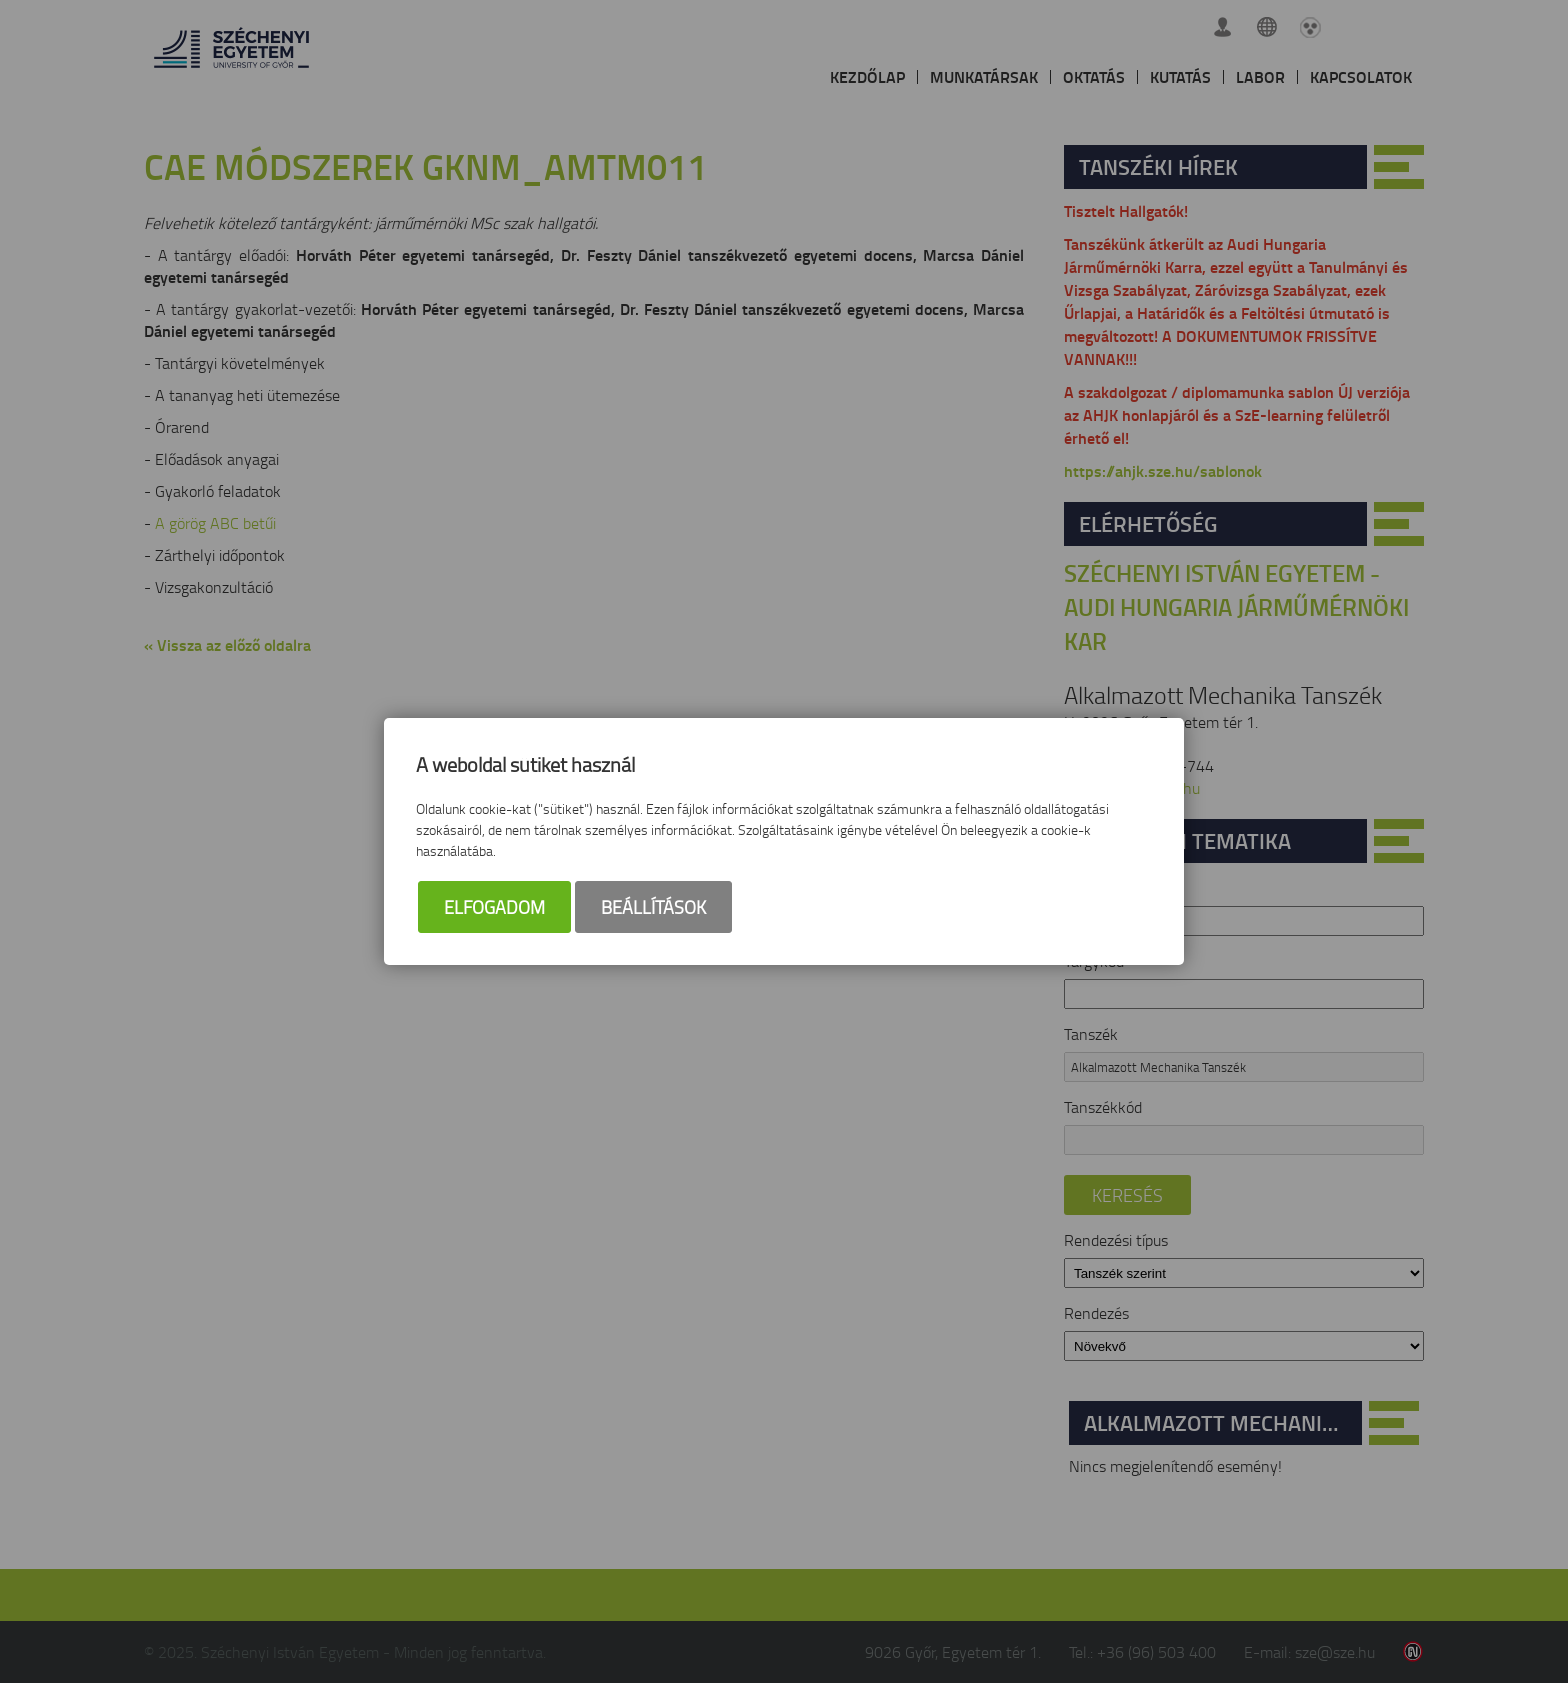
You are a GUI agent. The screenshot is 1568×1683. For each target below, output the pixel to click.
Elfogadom (494, 907)
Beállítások (653, 907)
